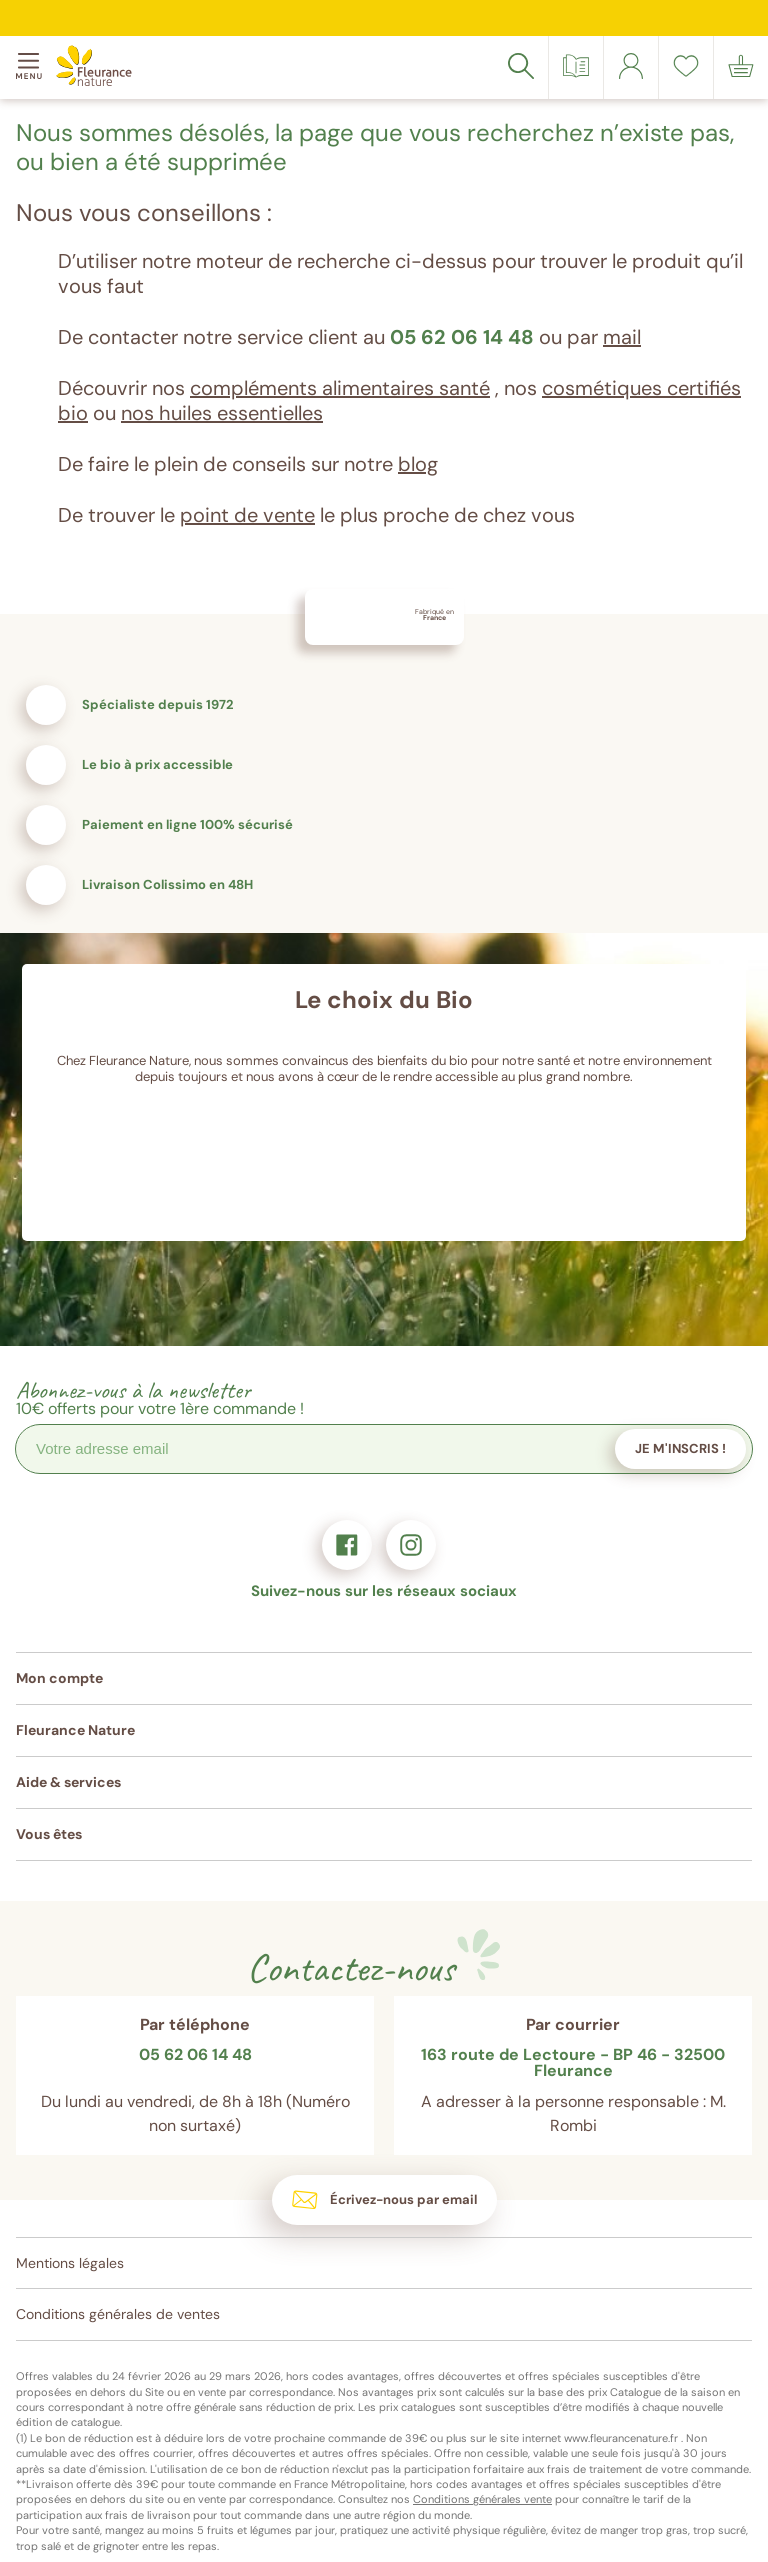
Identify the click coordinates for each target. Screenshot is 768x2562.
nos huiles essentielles (222, 413)
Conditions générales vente (482, 2499)
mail (622, 337)
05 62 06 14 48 (462, 337)
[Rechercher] (521, 66)
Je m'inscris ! (680, 1448)
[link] (631, 66)
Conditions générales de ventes (118, 2314)
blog (418, 464)
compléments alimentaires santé (340, 388)
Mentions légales (70, 2263)
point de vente (247, 515)
